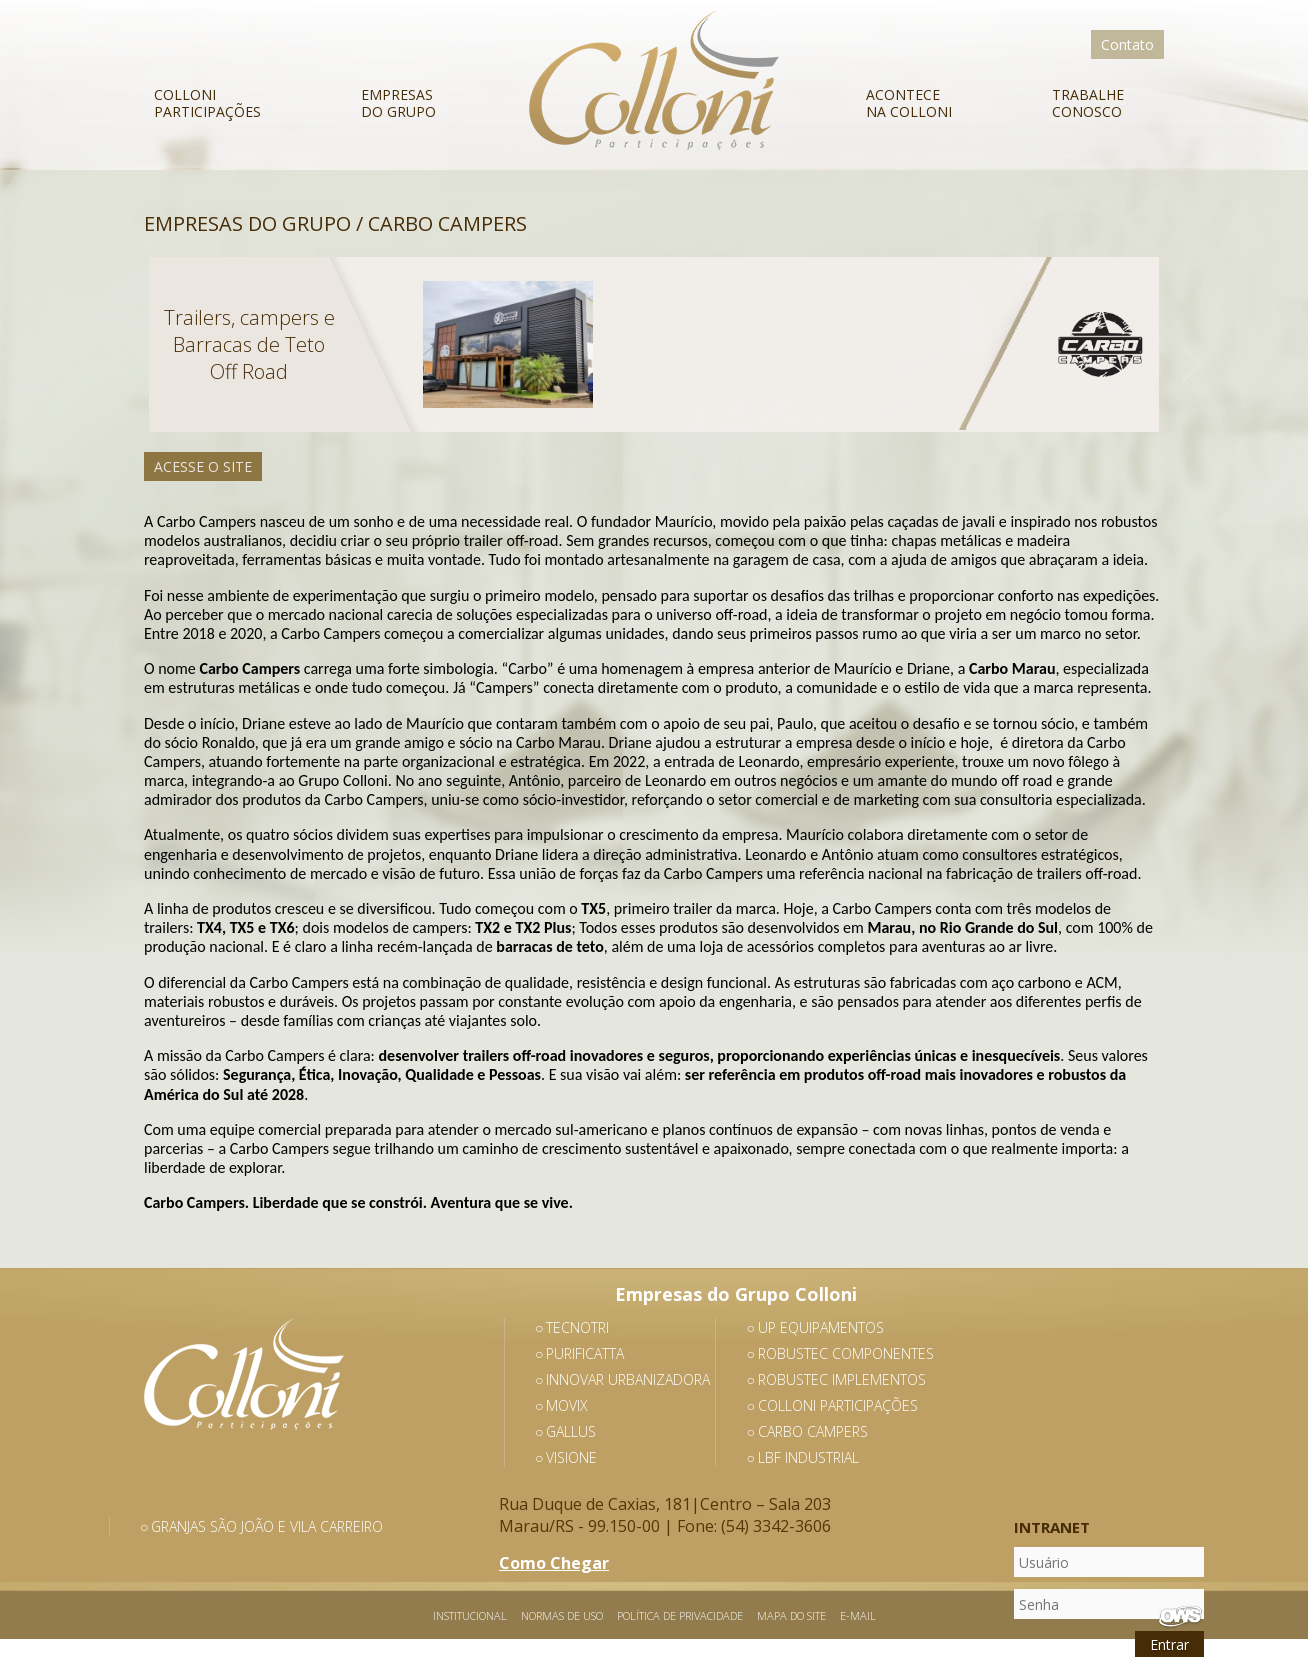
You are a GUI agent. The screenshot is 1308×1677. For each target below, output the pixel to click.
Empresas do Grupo (398, 102)
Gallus (571, 1431)
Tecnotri (577, 1327)
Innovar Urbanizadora (628, 1379)
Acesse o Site (203, 466)
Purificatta (585, 1353)
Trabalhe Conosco (1088, 102)
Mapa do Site (791, 1615)
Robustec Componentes (846, 1353)
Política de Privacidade (680, 1615)
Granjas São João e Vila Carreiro (267, 1526)
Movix (567, 1405)
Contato (1127, 44)
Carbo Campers (813, 1431)
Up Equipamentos (821, 1327)
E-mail (858, 1615)
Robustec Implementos (842, 1379)
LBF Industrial (808, 1457)
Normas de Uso (562, 1615)
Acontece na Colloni (909, 102)
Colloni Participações (207, 102)
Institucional (470, 1615)
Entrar (1169, 1644)
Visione (571, 1457)
